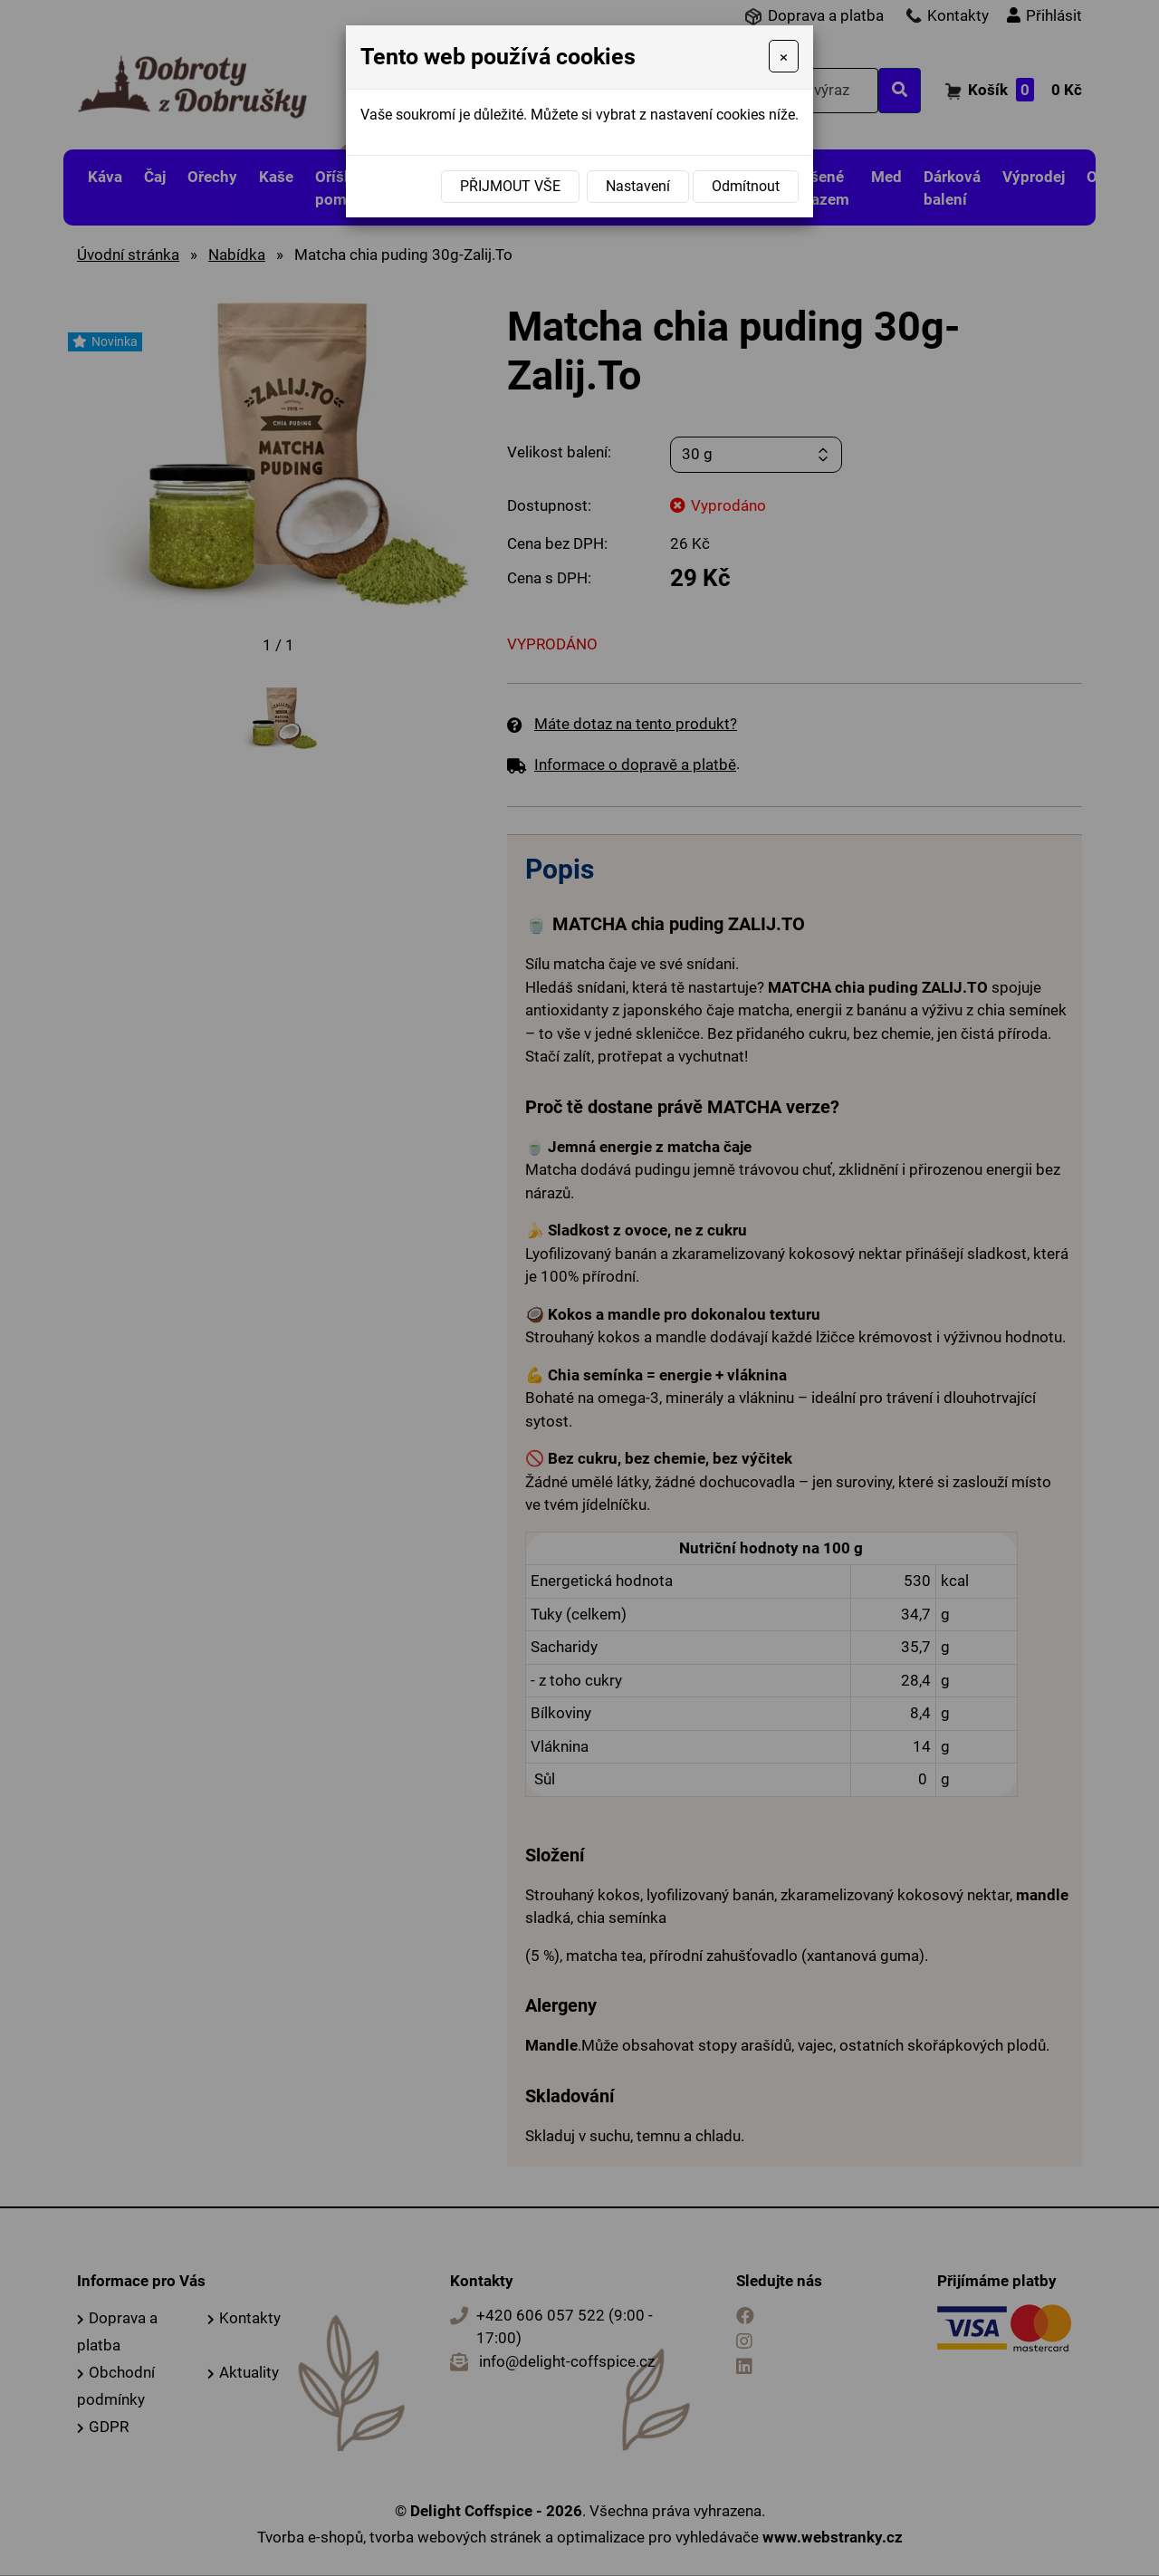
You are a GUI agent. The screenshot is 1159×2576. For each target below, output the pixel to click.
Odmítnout (746, 186)
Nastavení (638, 186)
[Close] (784, 56)
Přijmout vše (510, 186)
